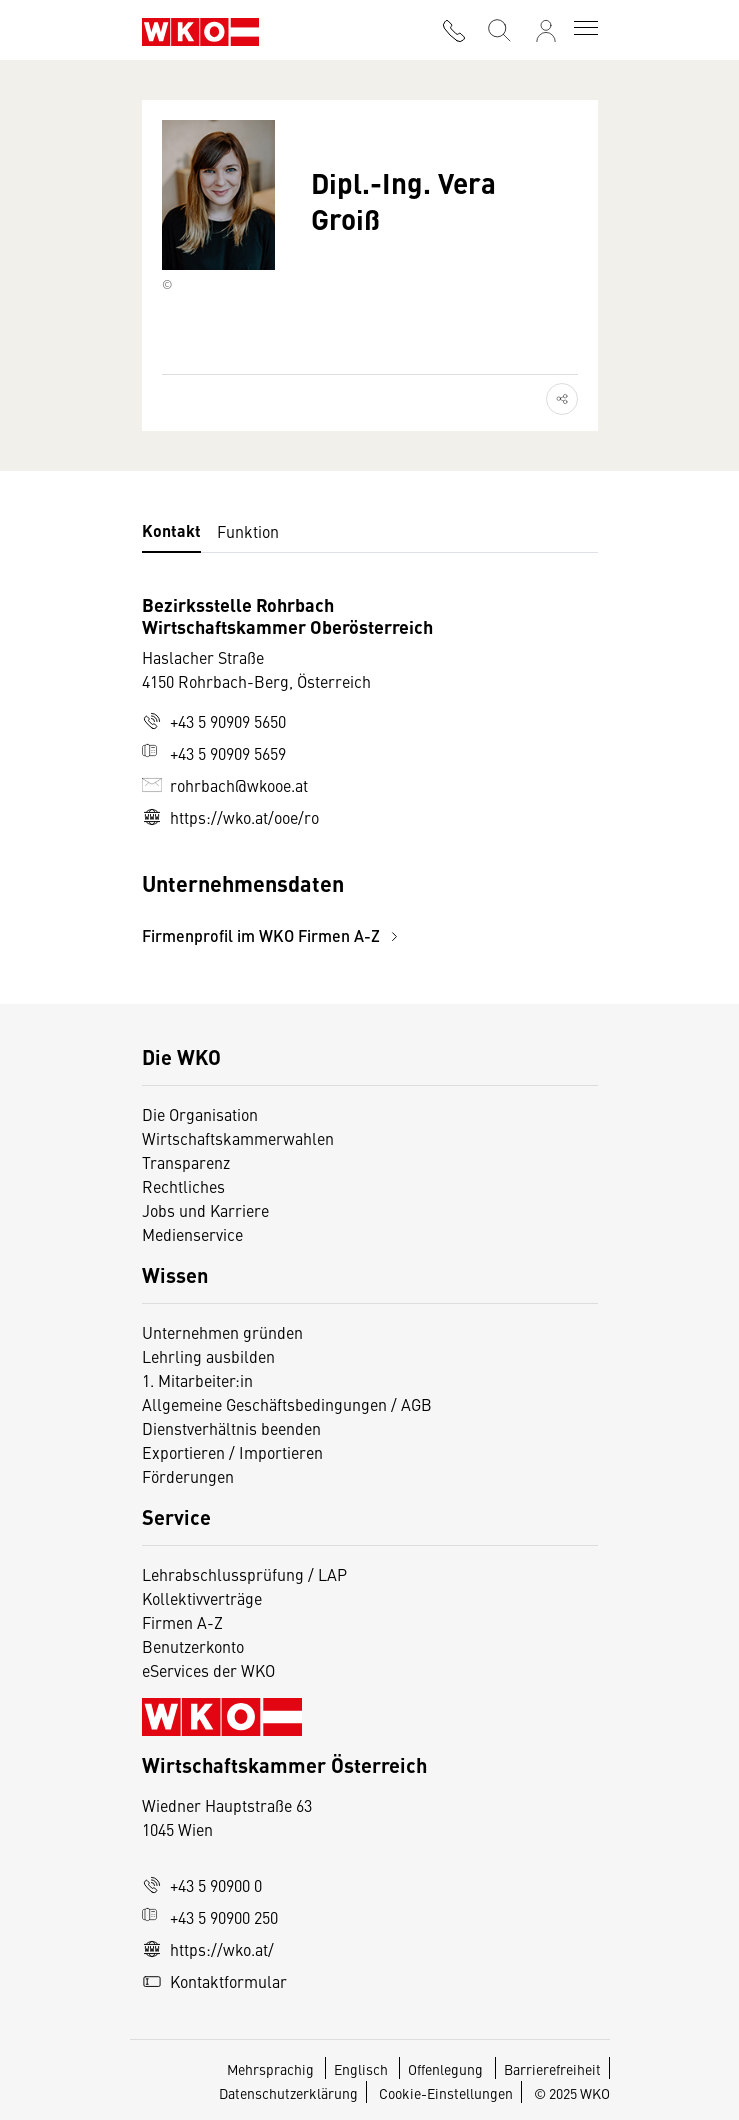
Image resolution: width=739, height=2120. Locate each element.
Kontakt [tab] (171, 530)
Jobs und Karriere (205, 1210)
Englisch (362, 2069)
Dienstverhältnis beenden (231, 1428)
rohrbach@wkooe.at (225, 785)
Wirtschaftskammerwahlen (238, 1138)
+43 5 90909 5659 (214, 753)
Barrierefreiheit (552, 2069)
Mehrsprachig (272, 2069)
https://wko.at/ (208, 1949)
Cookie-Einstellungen (446, 2093)
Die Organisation (200, 1114)
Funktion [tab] (248, 531)
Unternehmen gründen (222, 1332)
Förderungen (188, 1476)
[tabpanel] (370, 770)
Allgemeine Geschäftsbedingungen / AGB (287, 1404)
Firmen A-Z (182, 1622)
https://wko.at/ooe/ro (230, 817)
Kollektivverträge (202, 1598)
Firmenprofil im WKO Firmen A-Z (273, 935)
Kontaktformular (214, 1981)
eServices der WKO (208, 1670)
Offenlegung (445, 2069)
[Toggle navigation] (586, 30)
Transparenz (186, 1162)
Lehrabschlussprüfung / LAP (244, 1574)
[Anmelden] (546, 31)
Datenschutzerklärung (288, 2093)
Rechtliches (183, 1186)
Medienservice (192, 1234)
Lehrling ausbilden (208, 1356)
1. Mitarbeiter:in (197, 1380)
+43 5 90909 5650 (214, 721)
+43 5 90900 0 (202, 1885)
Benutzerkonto (193, 1646)
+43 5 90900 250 (210, 1917)
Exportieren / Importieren (232, 1452)
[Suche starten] (498, 28)
